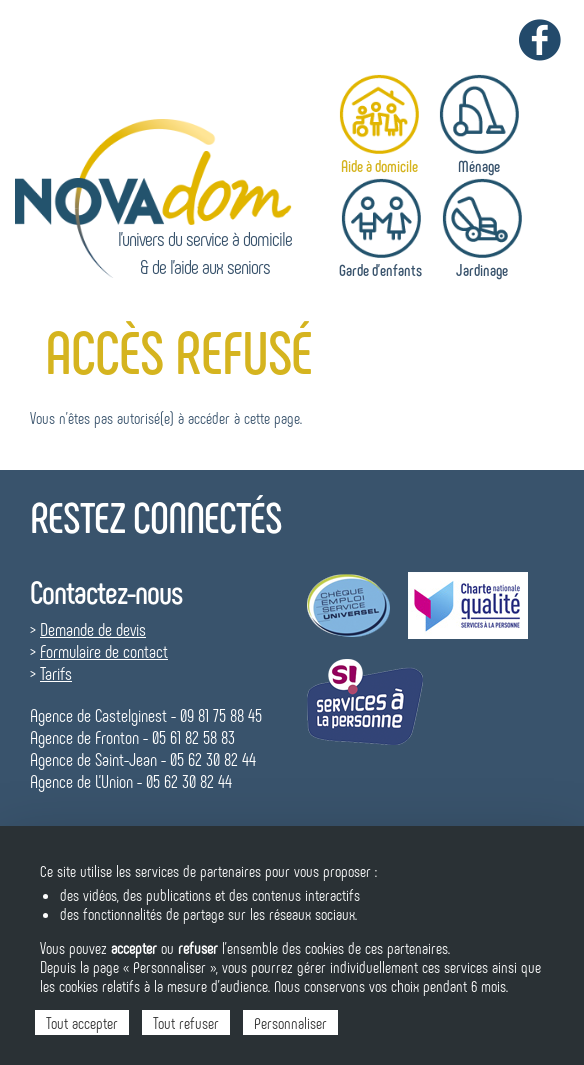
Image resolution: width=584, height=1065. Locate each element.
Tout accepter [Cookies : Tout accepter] (82, 1022)
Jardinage (482, 269)
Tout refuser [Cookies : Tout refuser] (186, 1022)
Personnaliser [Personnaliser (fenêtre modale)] (290, 1022)
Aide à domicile (379, 165)
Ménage (479, 165)
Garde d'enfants (380, 269)
